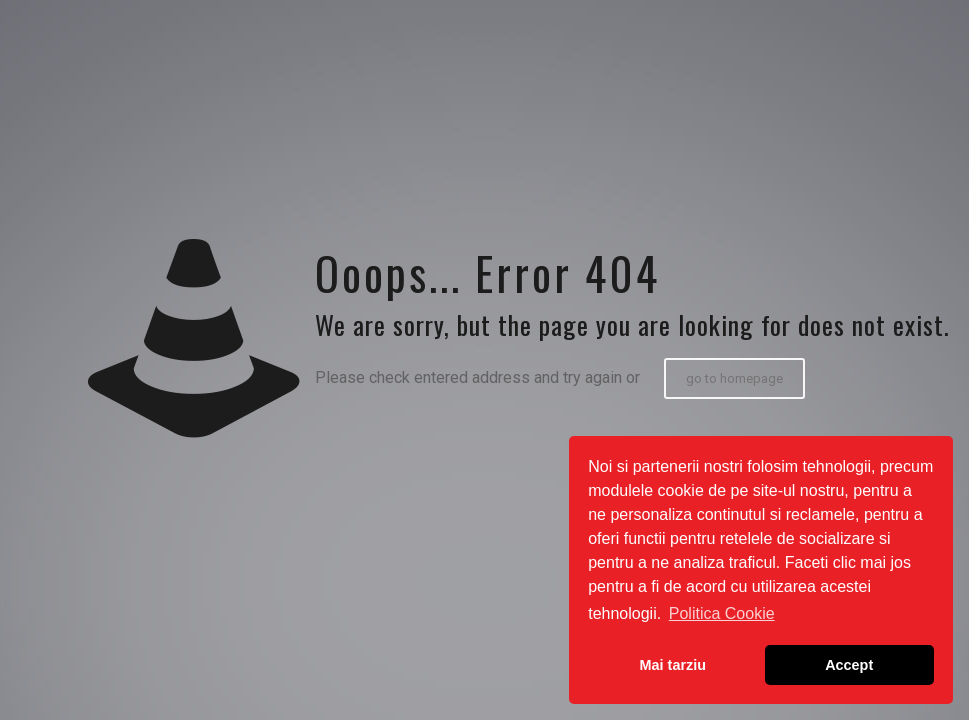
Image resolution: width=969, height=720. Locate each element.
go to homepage (734, 378)
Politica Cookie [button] (722, 613)
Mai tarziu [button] (673, 665)
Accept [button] (849, 665)
